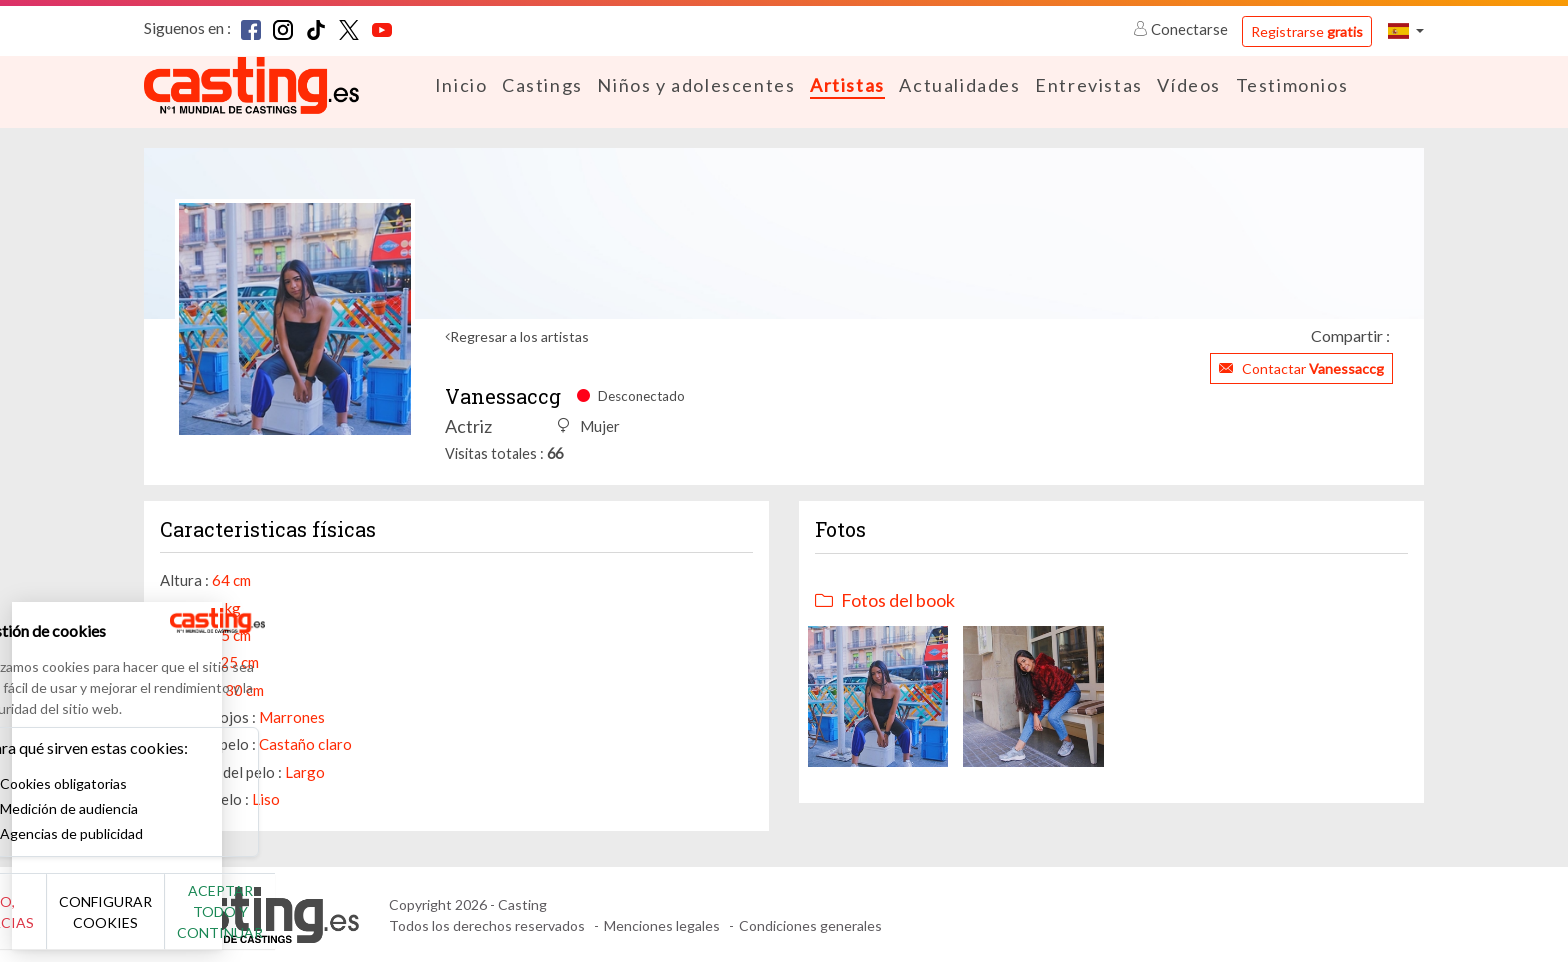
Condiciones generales (810, 924)
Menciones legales (662, 924)
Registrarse (1307, 31)
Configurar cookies (222, 922)
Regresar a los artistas (519, 335)
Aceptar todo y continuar (361, 922)
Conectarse (1182, 29)
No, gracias (82, 922)
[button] (1406, 30)
